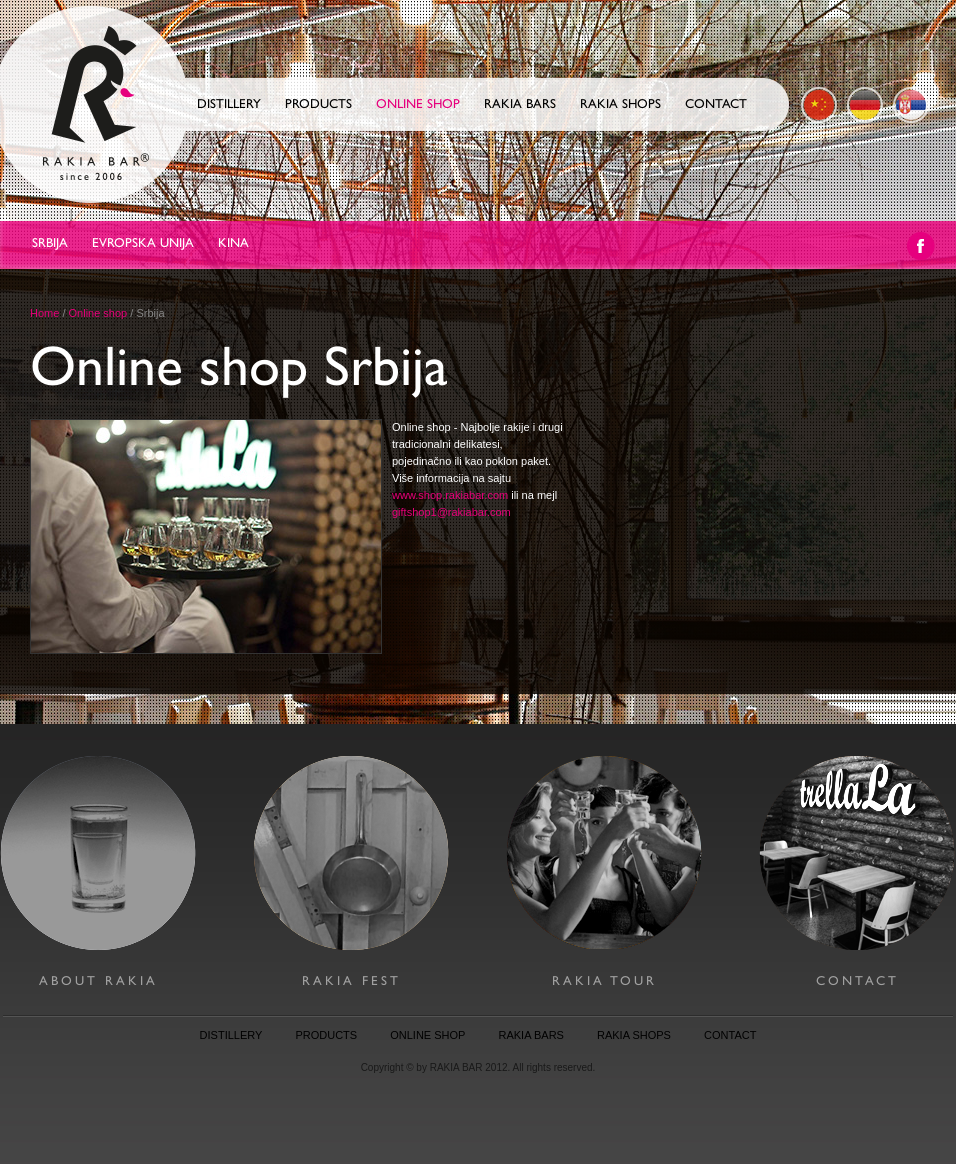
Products (318, 103)
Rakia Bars (520, 103)
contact (730, 1035)
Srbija (50, 242)
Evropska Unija (143, 242)
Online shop (418, 103)
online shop (427, 1035)
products (326, 1035)
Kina (233, 242)
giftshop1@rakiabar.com (451, 512)
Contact (716, 103)
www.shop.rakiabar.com (450, 495)
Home (44, 313)
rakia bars (531, 1035)
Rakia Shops (620, 103)
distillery (231, 1035)
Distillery (229, 103)
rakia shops (634, 1035)
